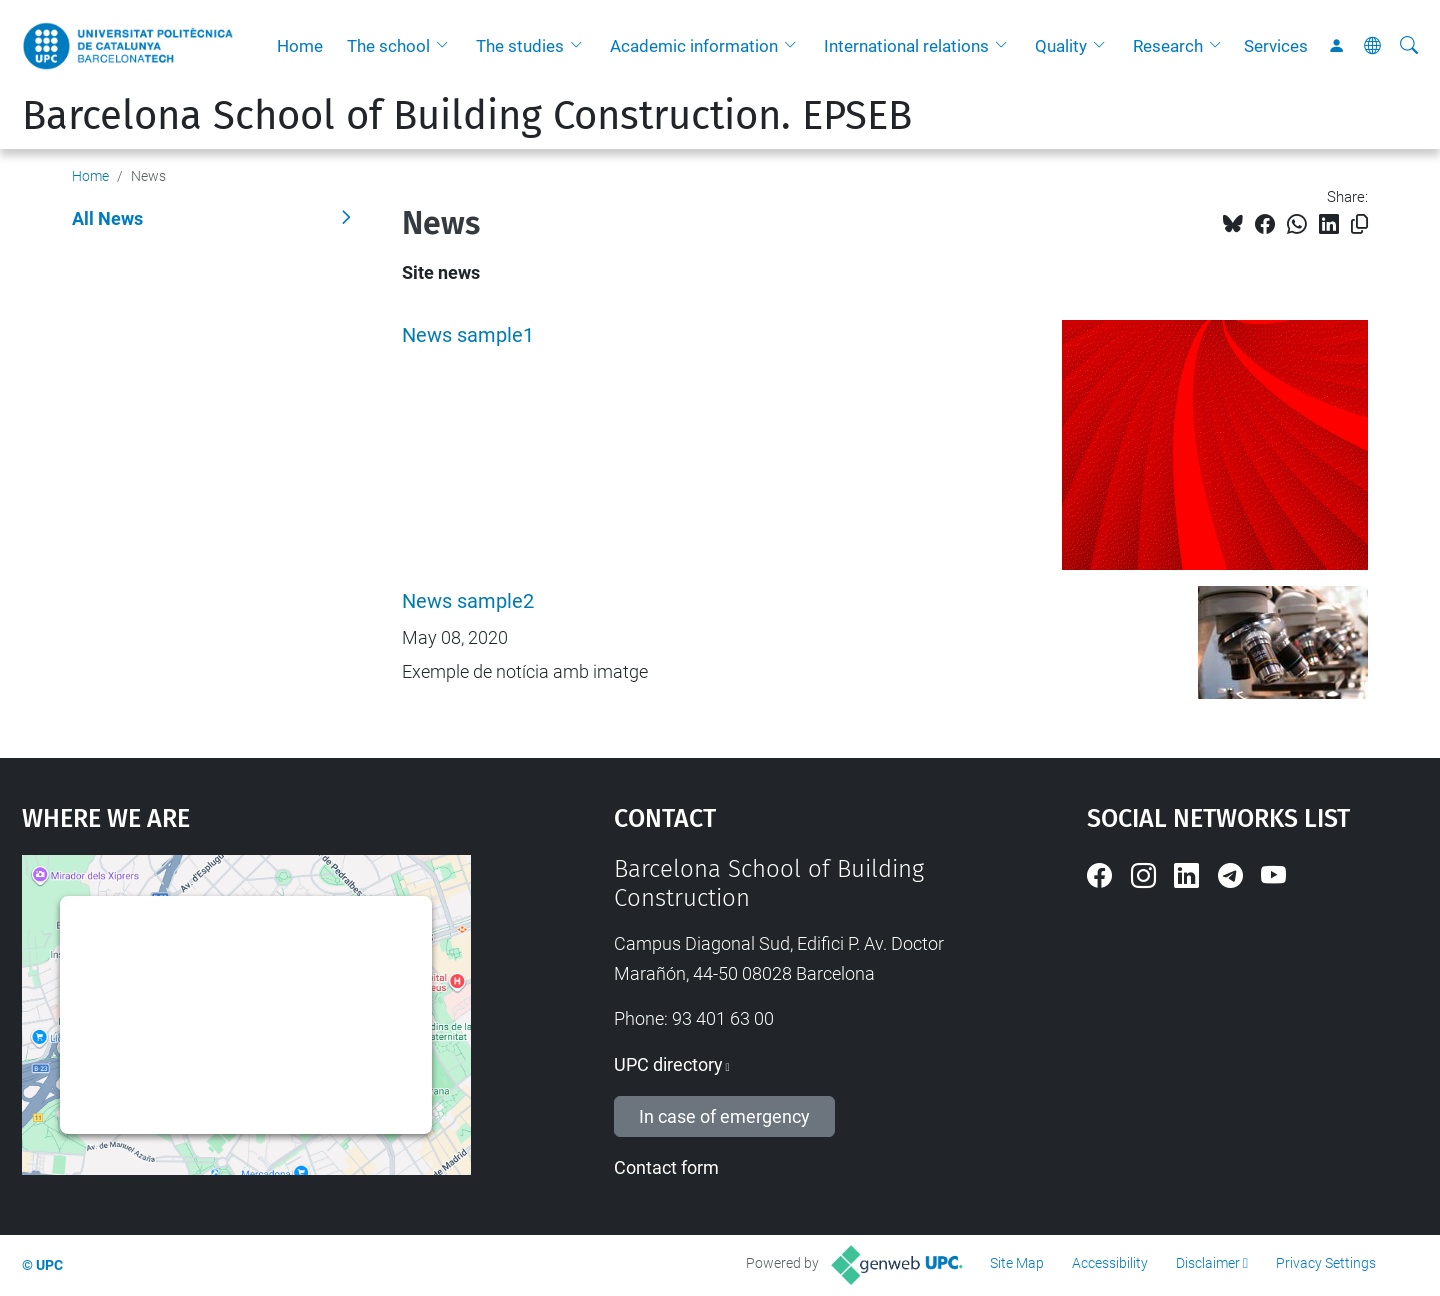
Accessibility (1110, 1263)
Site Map (1017, 1263)
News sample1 (468, 335)
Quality (1061, 46)
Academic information (694, 46)
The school (388, 46)
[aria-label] (1409, 46)
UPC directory (668, 1064)
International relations (906, 46)
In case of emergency (724, 1116)
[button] (447, 46)
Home (300, 46)
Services (1276, 46)
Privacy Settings (1326, 1263)
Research (1168, 46)
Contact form (666, 1167)
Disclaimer (1208, 1263)
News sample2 (468, 601)
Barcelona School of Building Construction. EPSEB (467, 116)
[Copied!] (1359, 224)
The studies (520, 46)
